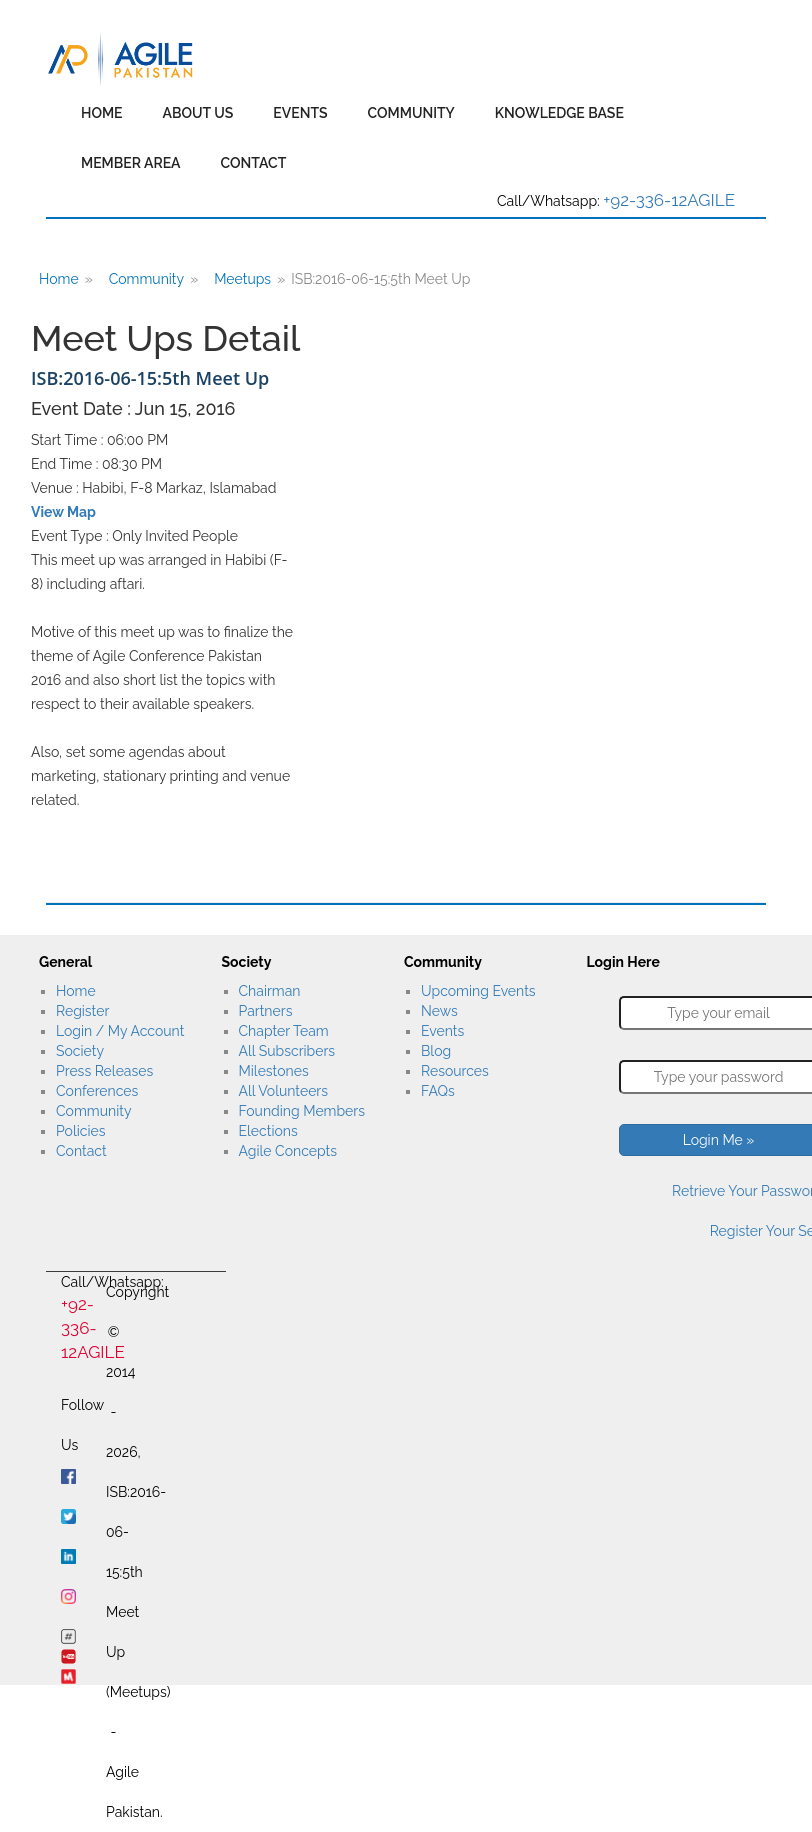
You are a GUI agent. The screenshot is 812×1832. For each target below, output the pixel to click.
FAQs (438, 1091)
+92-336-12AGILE (669, 200)
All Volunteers (284, 1091)
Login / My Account (120, 1031)
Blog (436, 1051)
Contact (254, 163)
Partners (266, 1011)
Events (300, 113)
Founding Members (302, 1111)
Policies (80, 1131)
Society (80, 1051)
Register (82, 1011)
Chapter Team (284, 1031)
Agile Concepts (288, 1151)
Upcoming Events (478, 991)
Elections (268, 1131)
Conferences (97, 1091)
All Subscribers (287, 1051)
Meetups (242, 279)
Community (411, 113)
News (439, 1011)
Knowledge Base (559, 113)
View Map (63, 512)
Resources (455, 1071)
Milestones (274, 1071)
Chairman (270, 991)
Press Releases (104, 1071)
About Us (198, 113)
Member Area (131, 163)
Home (102, 113)
